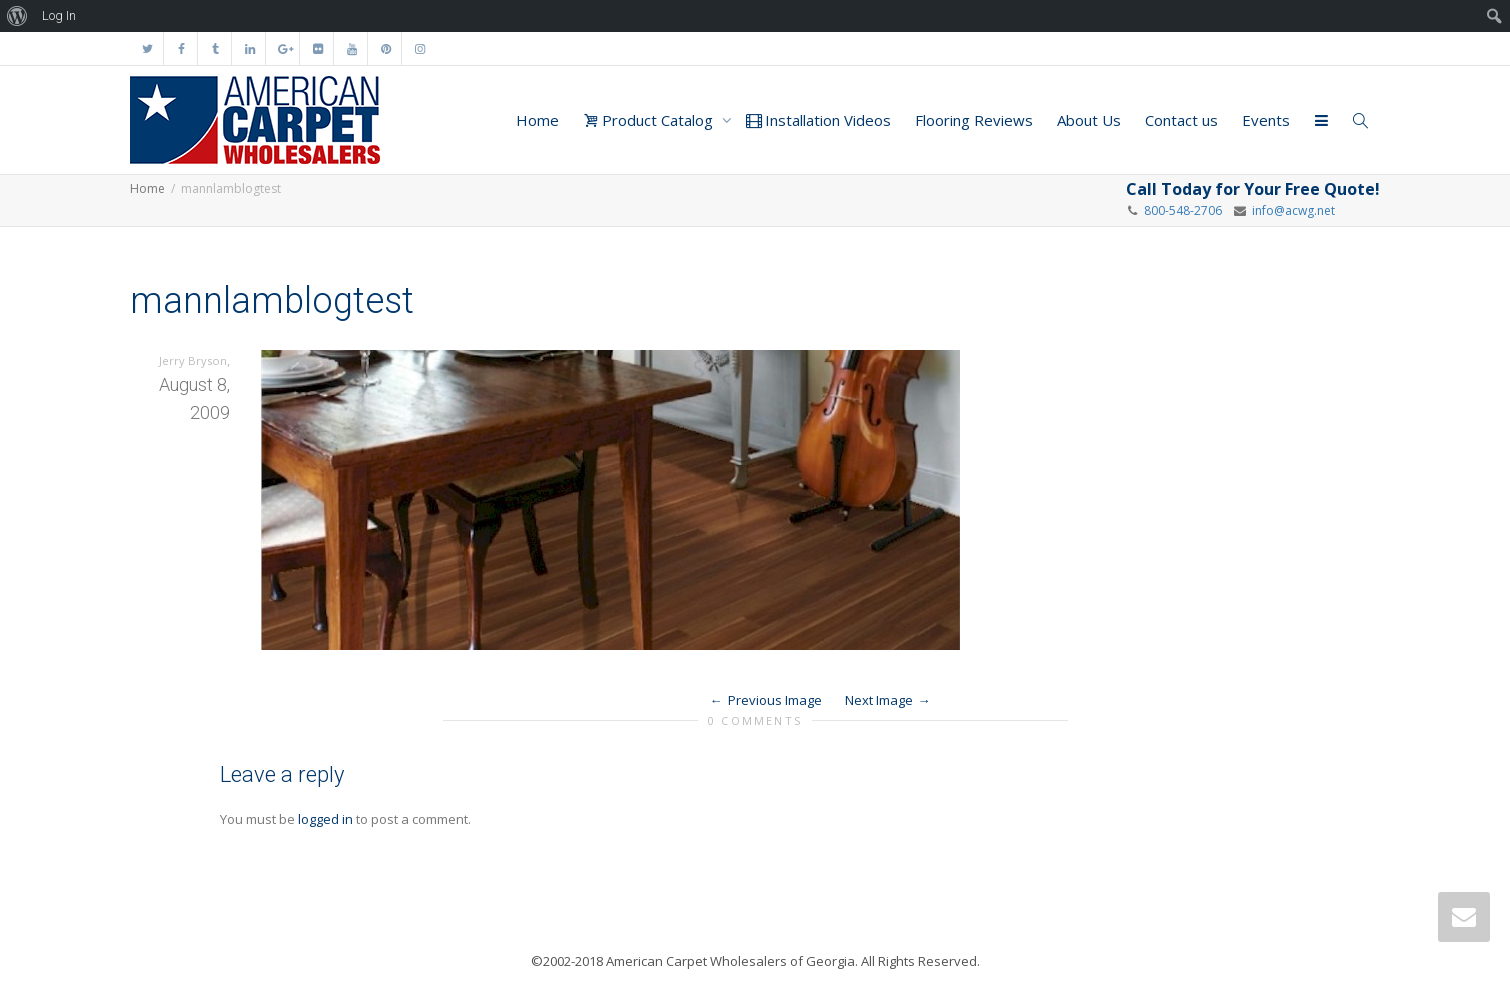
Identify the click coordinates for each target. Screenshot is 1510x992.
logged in (325, 819)
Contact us (1181, 120)
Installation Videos (818, 120)
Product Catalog (650, 120)
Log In (59, 15)
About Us (1089, 120)
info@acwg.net (1290, 210)
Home (537, 120)
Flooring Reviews (974, 120)
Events (1266, 120)
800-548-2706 (1183, 210)
